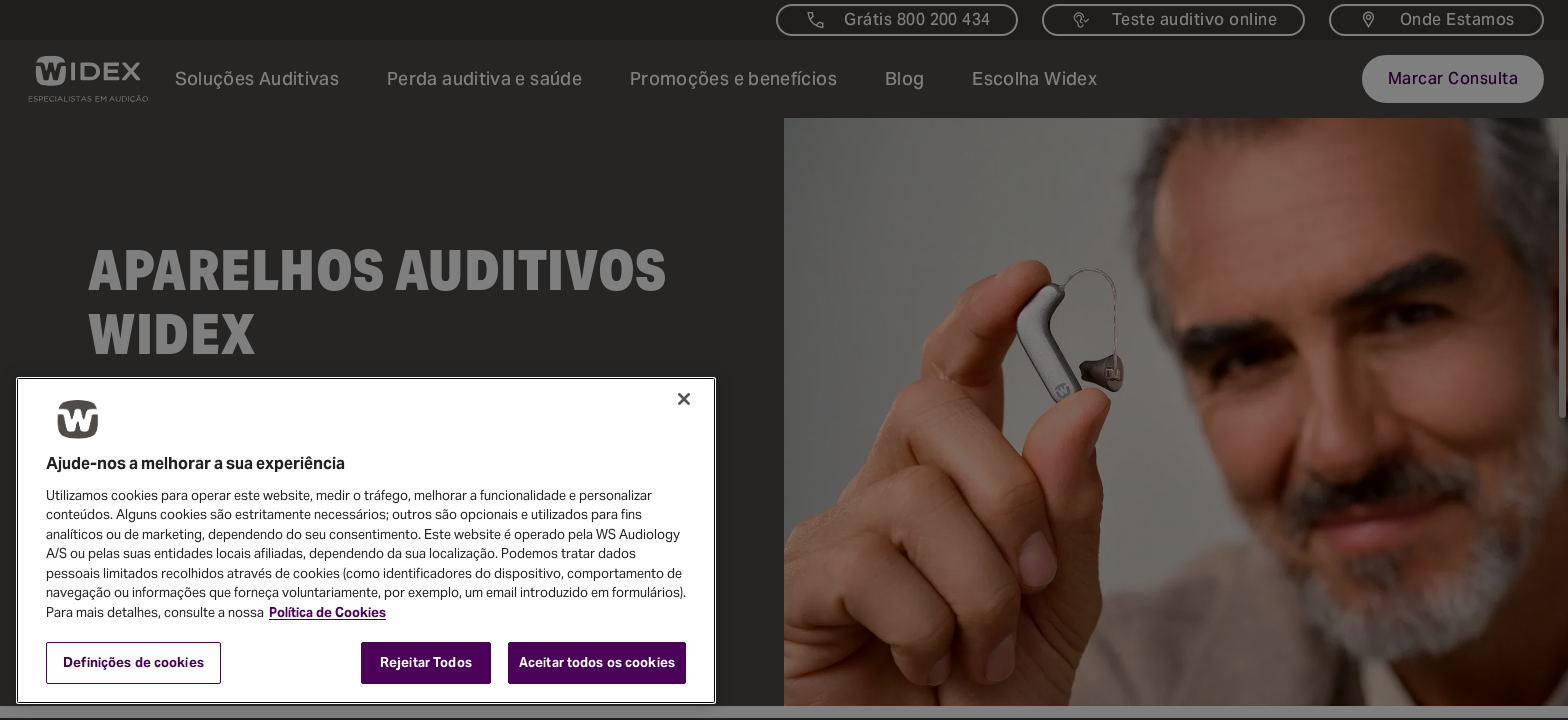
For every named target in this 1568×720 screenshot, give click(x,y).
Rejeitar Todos (426, 662)
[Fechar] (684, 399)
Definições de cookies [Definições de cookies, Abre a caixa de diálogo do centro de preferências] (133, 662)
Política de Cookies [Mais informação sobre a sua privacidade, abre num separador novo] (327, 612)
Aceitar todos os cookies (597, 662)
